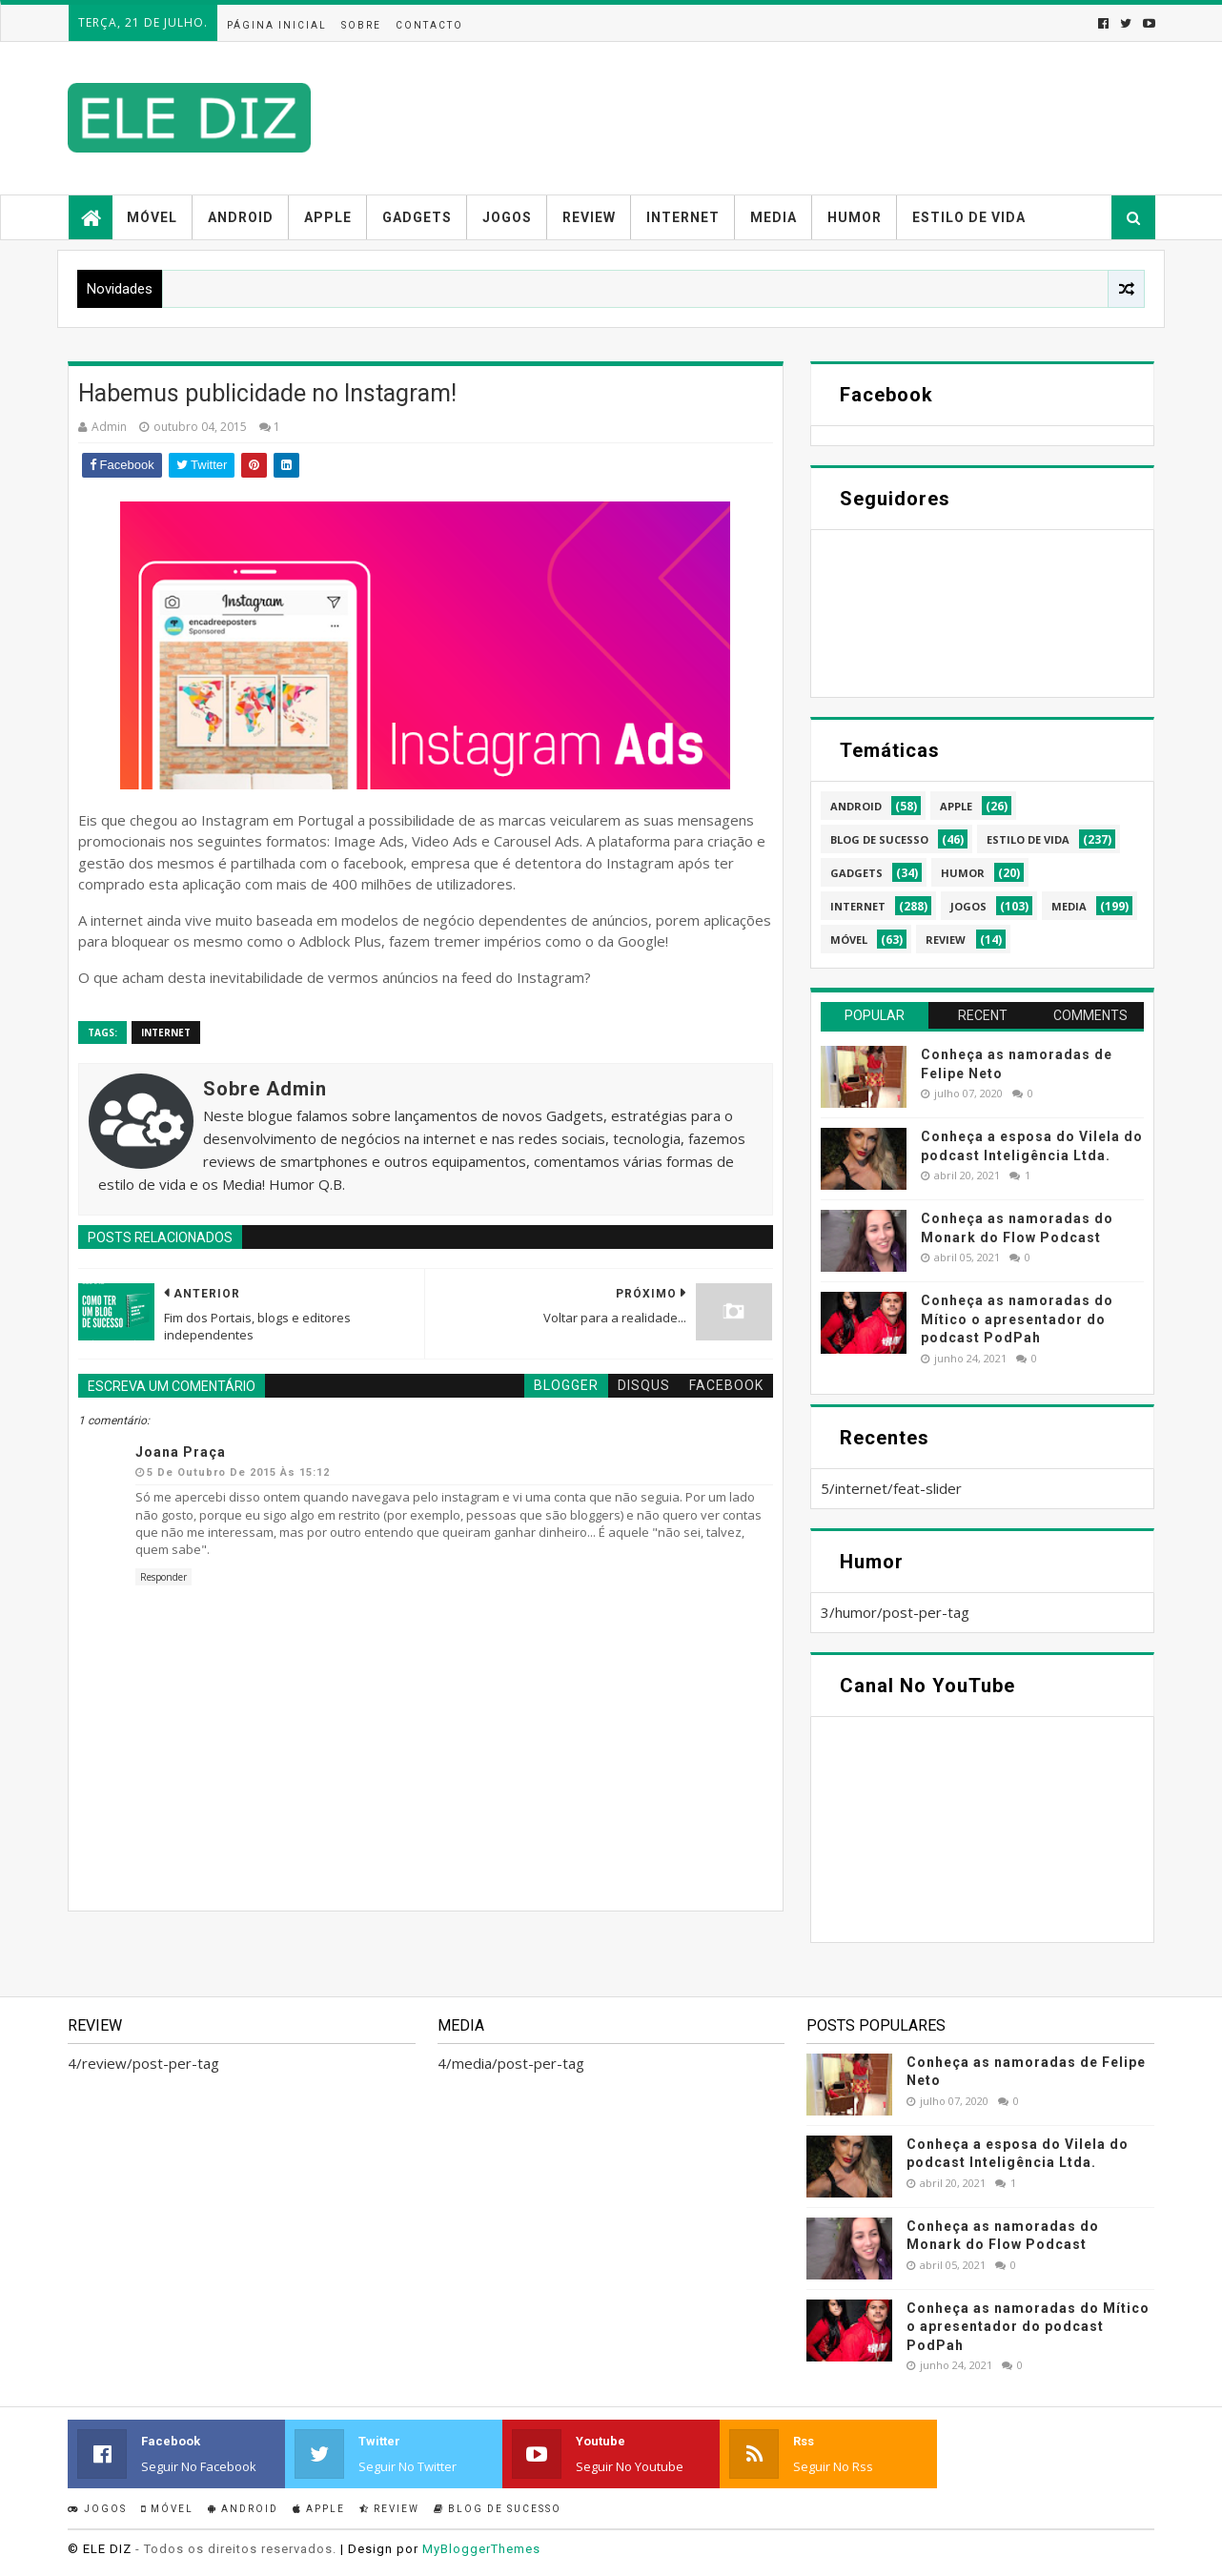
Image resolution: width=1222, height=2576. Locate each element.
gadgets (856, 873)
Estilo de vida (969, 217)
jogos (968, 906)
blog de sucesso (879, 839)
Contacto (429, 25)
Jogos (507, 217)
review (946, 939)
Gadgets (417, 217)
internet (166, 1032)
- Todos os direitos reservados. (235, 2549)
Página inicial (277, 25)
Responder (163, 1577)
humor (963, 873)
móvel (848, 939)
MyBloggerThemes (481, 2549)
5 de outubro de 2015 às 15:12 (238, 1472)
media (1069, 906)
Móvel (152, 217)
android (856, 806)
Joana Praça (180, 1452)
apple (956, 806)
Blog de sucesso (497, 2509)
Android (241, 217)
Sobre (361, 25)
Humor (854, 217)
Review (589, 217)
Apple (328, 217)
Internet (683, 217)
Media (773, 217)
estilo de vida (1028, 839)
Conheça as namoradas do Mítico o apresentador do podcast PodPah (1017, 1319)
